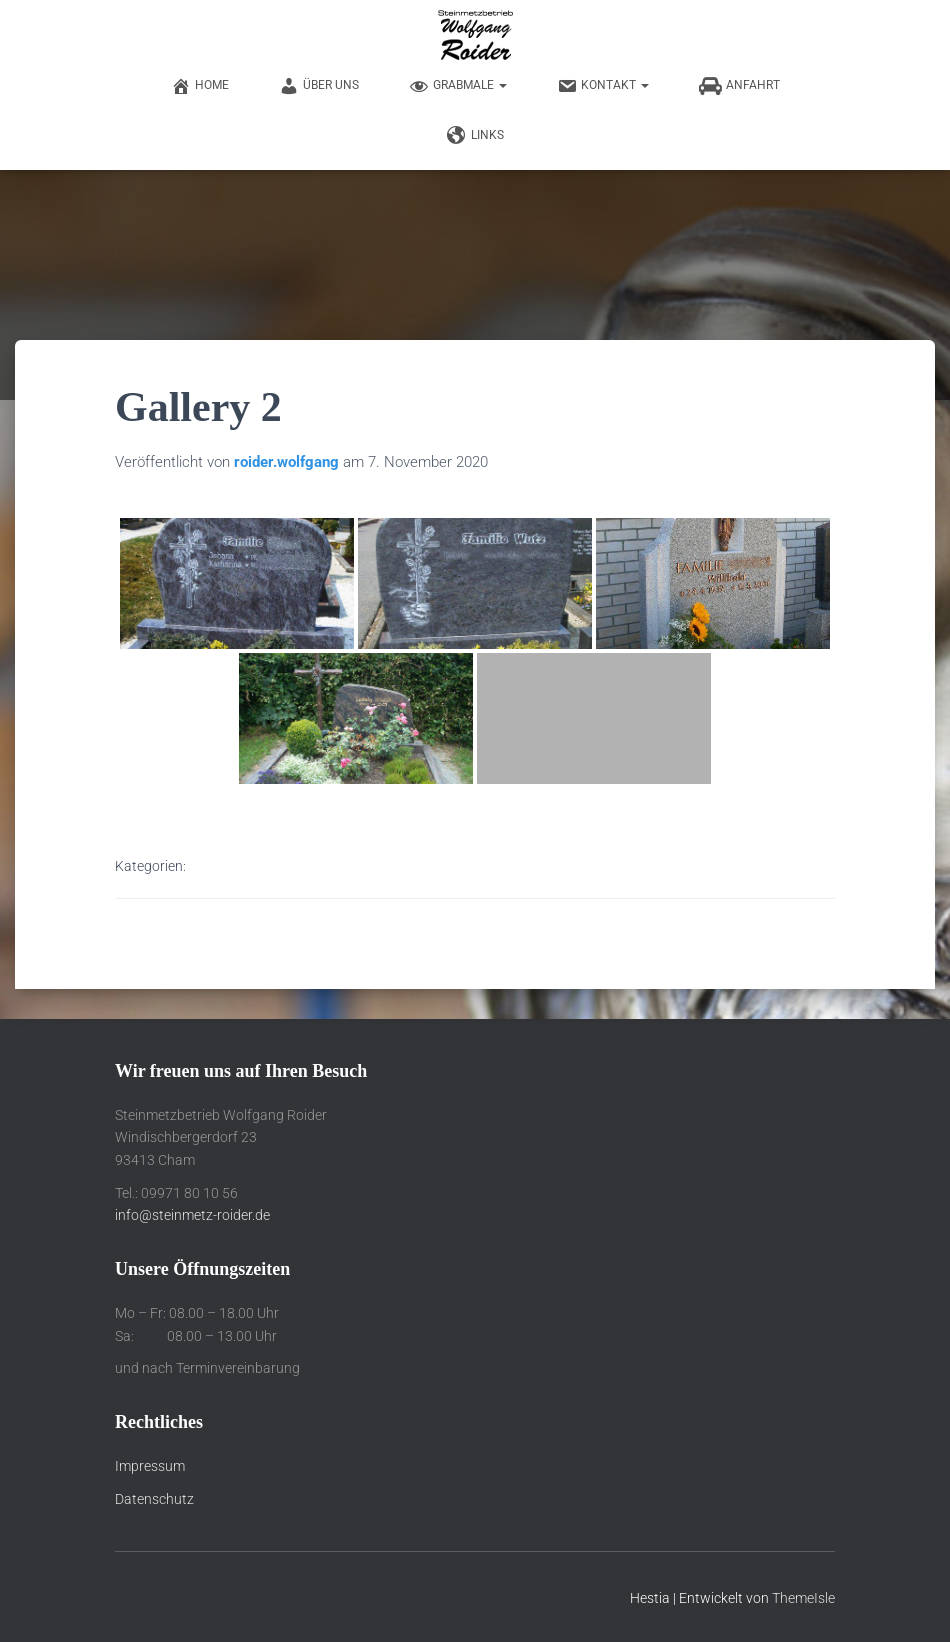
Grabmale (458, 86)
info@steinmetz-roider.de (192, 1215)
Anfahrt (739, 86)
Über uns (319, 86)
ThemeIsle (803, 1598)
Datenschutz (154, 1499)
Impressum (150, 1466)
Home (200, 86)
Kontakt (603, 86)
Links (475, 136)
